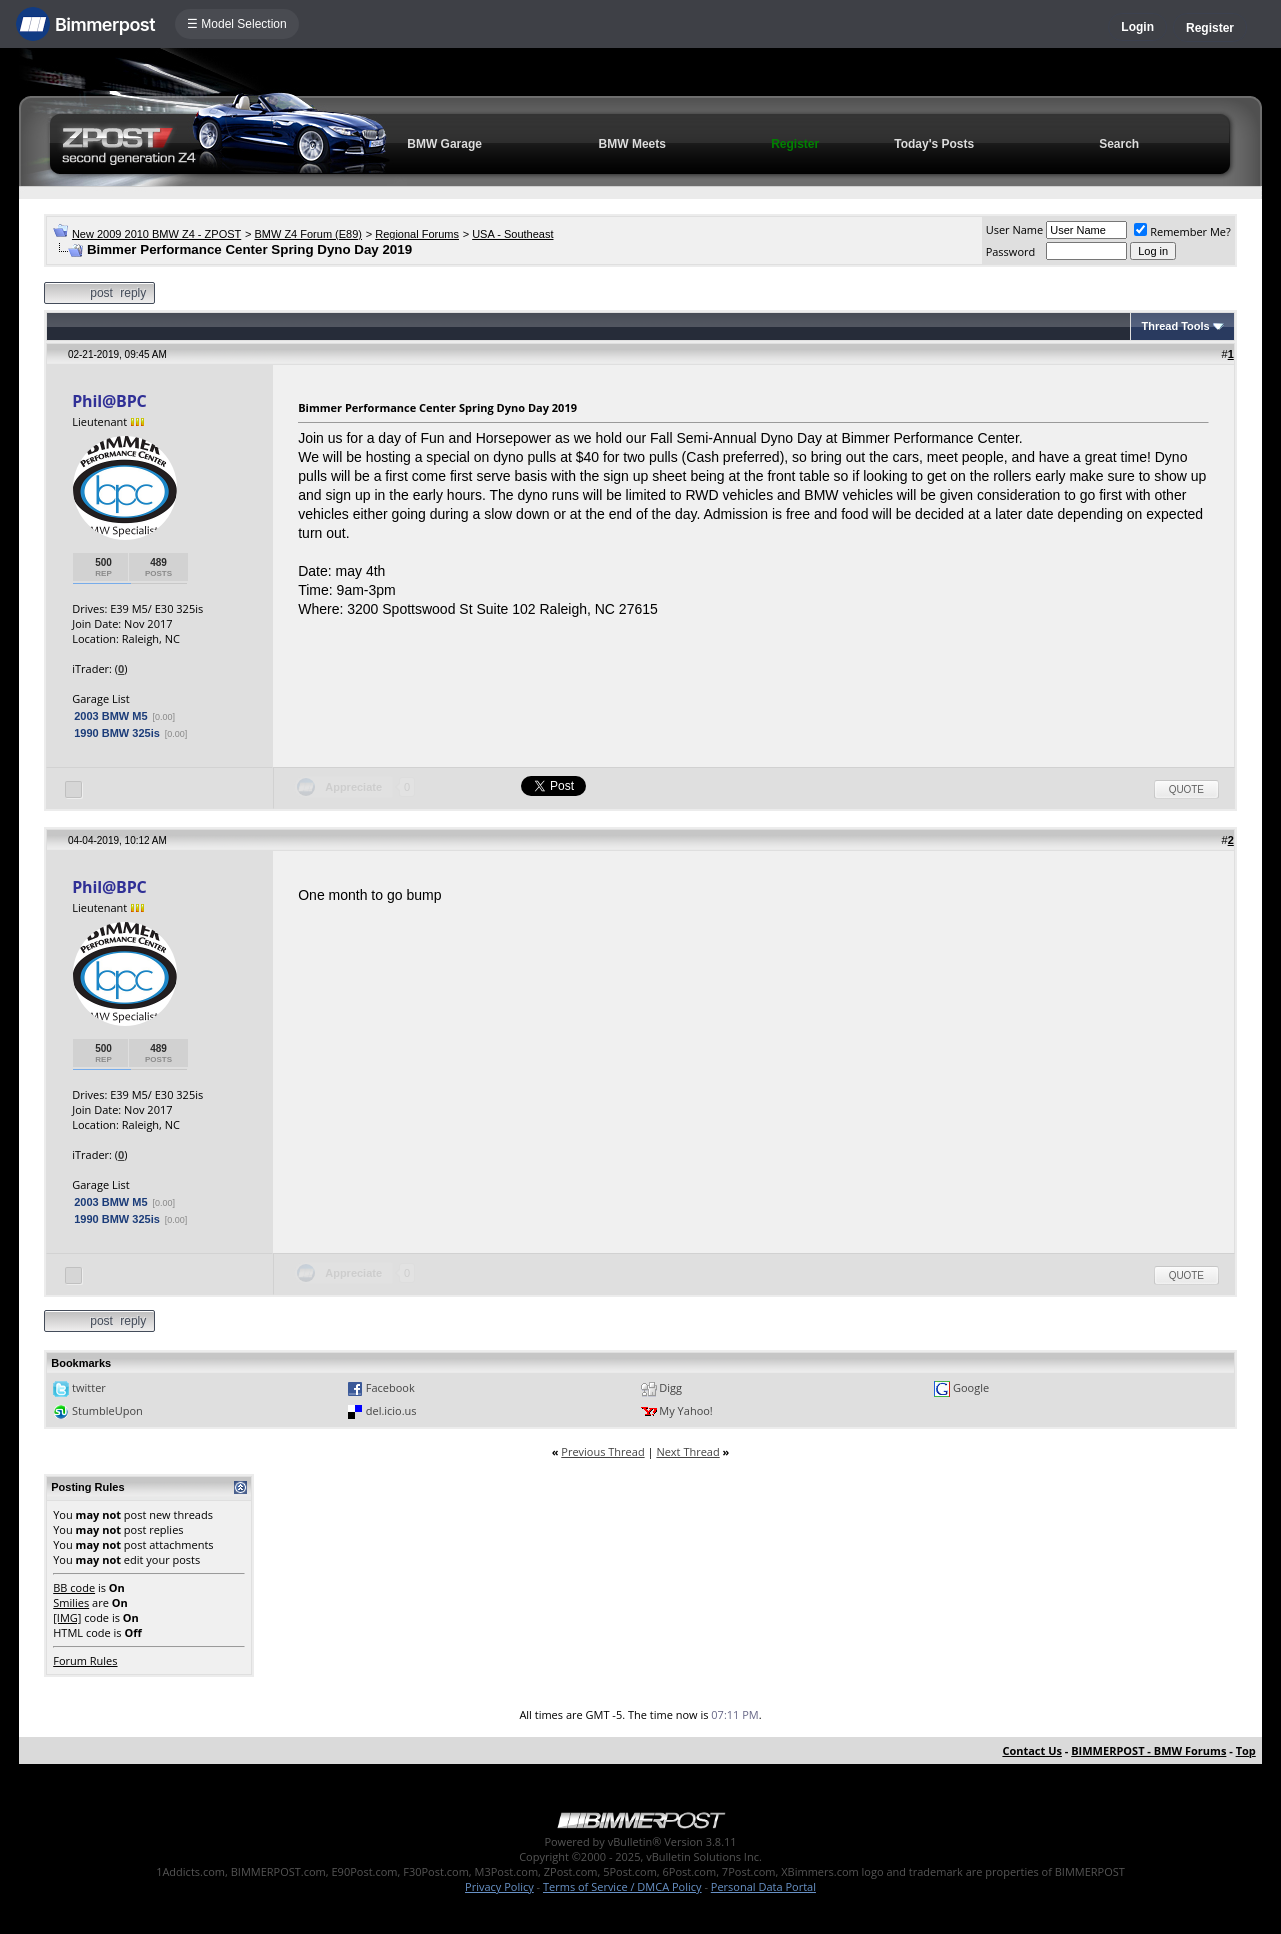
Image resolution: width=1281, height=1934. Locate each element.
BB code (74, 1587)
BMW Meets (632, 144)
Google (971, 1387)
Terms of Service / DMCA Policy (622, 1886)
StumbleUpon (107, 1410)
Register (1210, 28)
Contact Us (1032, 1750)
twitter (89, 1387)
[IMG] (67, 1617)
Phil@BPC (109, 401)
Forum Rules (85, 1660)
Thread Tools (1175, 326)
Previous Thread (602, 1451)
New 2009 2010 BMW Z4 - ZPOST (156, 234)
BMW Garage (444, 144)
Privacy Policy (499, 1886)
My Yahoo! (685, 1410)
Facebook (390, 1387)
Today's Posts (934, 144)
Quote (1186, 789)
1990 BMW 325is (117, 733)
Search (1119, 144)
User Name (1015, 229)
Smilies (71, 1602)
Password (1011, 251)
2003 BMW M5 (110, 716)
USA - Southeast (512, 234)
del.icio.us (391, 1410)
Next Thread (687, 1451)
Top (1246, 1750)
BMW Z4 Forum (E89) (308, 234)
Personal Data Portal (763, 1886)
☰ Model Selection (237, 24)
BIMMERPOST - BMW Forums (1148, 1750)
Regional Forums (417, 234)
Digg (670, 1387)
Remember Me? (1182, 231)
